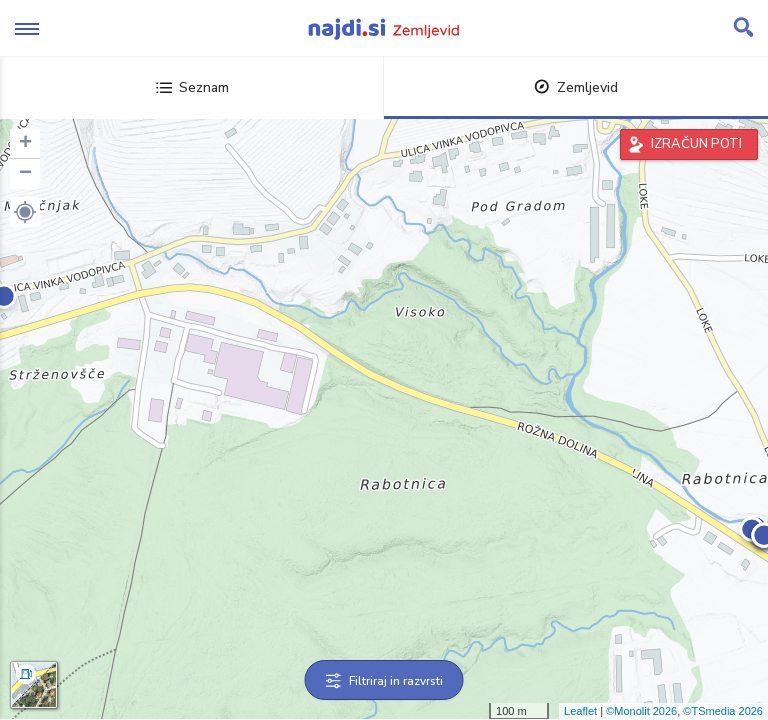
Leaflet (580, 711)
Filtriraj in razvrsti (384, 681)
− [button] (25, 174)
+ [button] (25, 144)
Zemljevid (576, 87)
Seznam (192, 87)
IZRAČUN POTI (696, 144)
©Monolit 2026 (641, 711)
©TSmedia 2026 (723, 711)
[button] (25, 212)
